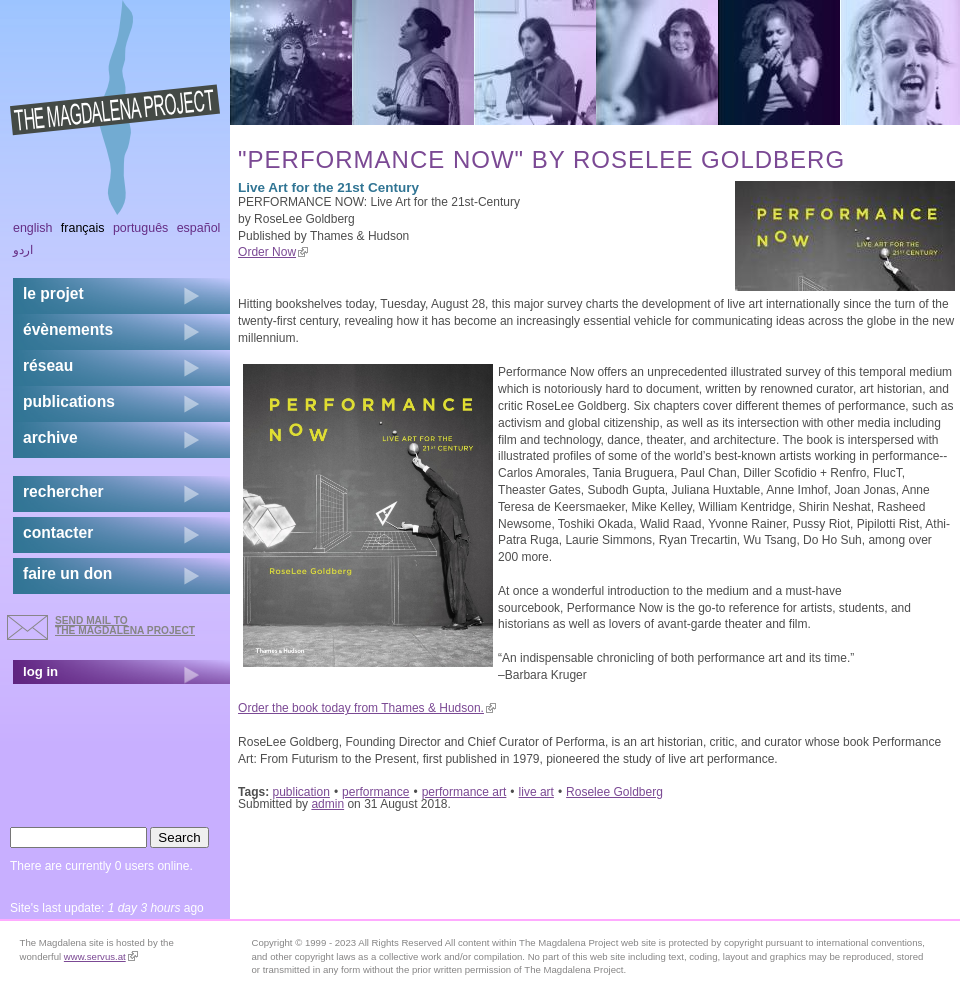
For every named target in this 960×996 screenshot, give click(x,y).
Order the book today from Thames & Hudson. (367, 708)
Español (199, 228)
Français (83, 228)
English (33, 228)
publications (69, 401)
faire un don (67, 573)
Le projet (53, 293)
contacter (58, 532)
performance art (464, 792)
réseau (48, 365)
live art (536, 792)
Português (140, 228)
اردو (23, 250)
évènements (68, 329)
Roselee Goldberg (614, 792)
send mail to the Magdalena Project (125, 625)
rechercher (63, 491)
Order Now (273, 252)
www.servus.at (101, 956)
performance (375, 792)
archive (50, 437)
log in (40, 671)
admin (327, 804)
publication (301, 792)
